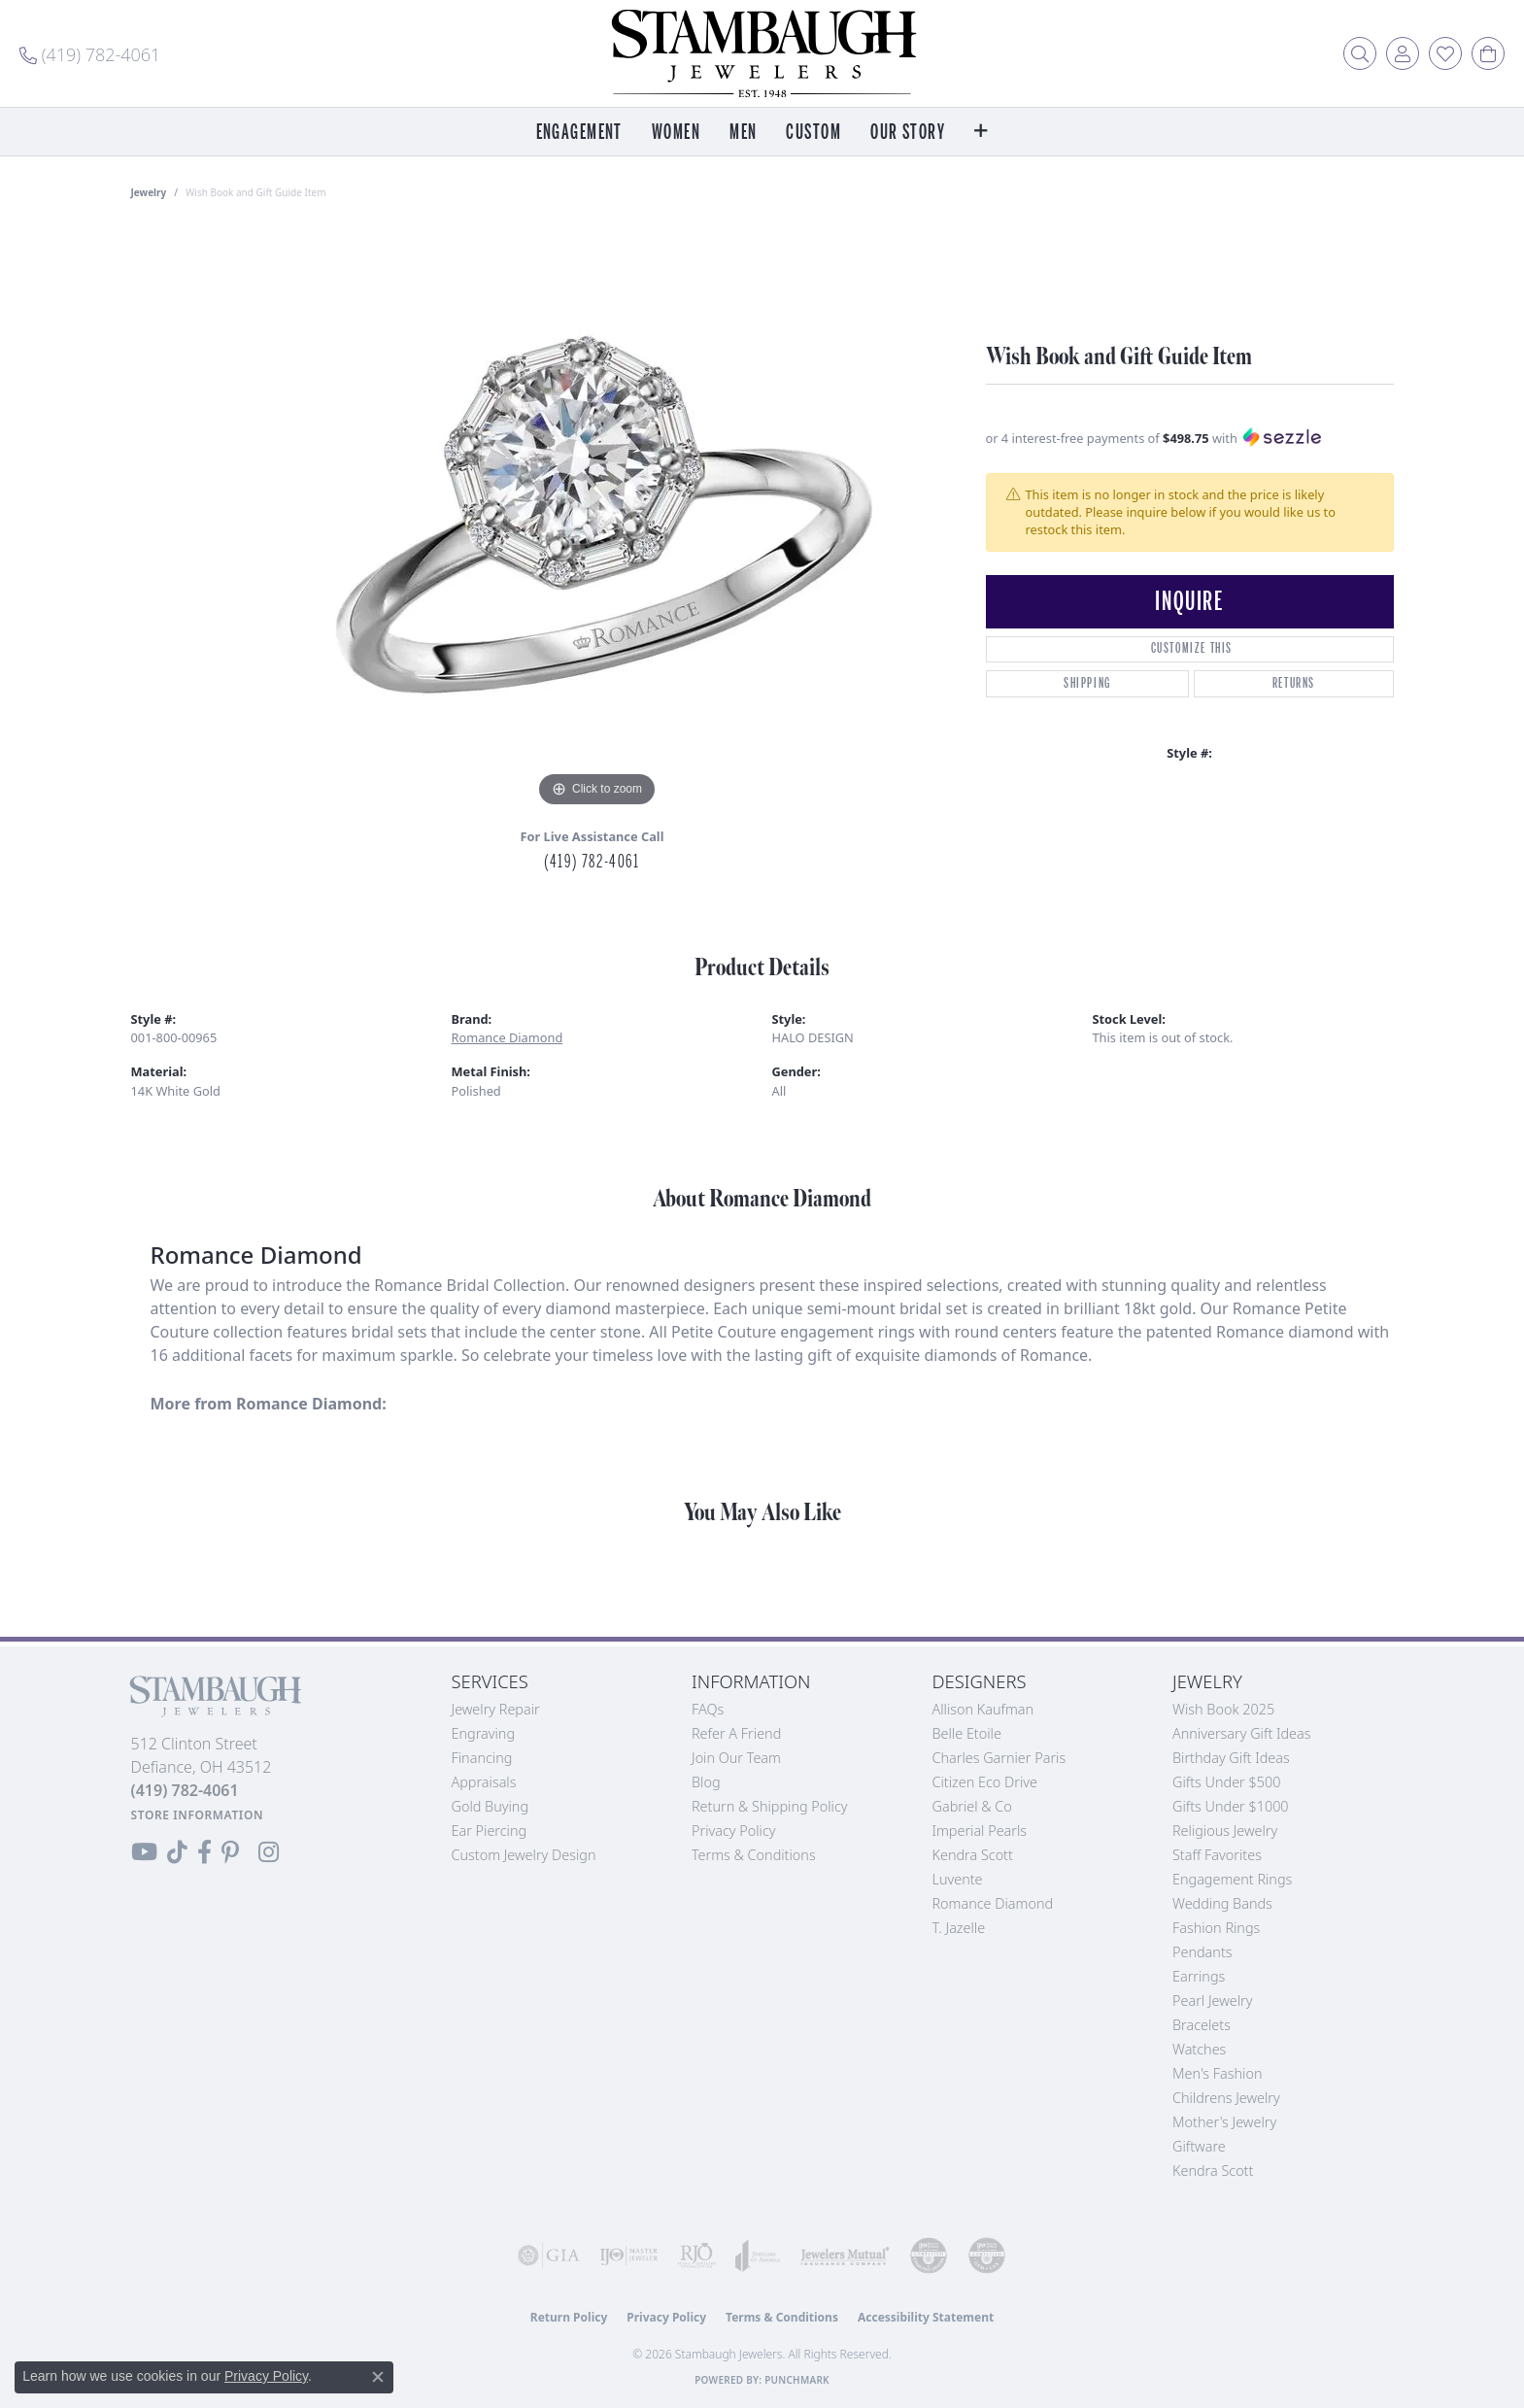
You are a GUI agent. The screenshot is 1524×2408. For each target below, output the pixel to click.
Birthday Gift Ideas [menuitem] (1231, 1757)
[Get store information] (197, 1815)
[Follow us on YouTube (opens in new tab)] (144, 1852)
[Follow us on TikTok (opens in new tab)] (177, 1852)
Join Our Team (736, 1757)
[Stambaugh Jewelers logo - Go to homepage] (762, 53)
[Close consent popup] (378, 2377)
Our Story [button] (907, 133)
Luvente (957, 1879)
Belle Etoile (966, 1733)
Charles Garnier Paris (999, 1757)
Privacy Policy (734, 1830)
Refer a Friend (736, 1733)
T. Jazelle (959, 1927)
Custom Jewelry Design (524, 1855)
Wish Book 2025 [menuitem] (1223, 1709)
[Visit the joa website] (758, 2255)
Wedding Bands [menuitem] (1222, 1903)
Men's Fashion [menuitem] (1217, 2073)
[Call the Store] (185, 1790)
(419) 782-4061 (591, 861)
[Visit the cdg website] (928, 2255)
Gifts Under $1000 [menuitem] (1230, 1806)
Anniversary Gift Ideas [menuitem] (1241, 1733)
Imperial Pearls (980, 1830)
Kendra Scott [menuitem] (1212, 2170)
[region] (597, 520)
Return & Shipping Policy (770, 1806)
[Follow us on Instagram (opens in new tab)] (268, 1852)
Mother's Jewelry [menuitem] (1224, 2122)
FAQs (708, 1709)
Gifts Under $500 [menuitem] (1226, 1782)
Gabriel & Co (972, 1806)
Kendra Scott (972, 1855)
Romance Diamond (507, 1037)
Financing (482, 1757)
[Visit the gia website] (549, 2255)
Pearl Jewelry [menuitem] (1212, 2000)
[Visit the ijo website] (628, 2255)
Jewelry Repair (496, 1709)
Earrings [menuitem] (1198, 1976)
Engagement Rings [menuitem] (1232, 1879)
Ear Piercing (489, 1830)
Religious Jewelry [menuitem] (1224, 1830)
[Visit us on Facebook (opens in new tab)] (204, 1852)
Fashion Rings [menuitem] (1216, 1927)
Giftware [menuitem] (1199, 2146)
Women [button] (676, 133)
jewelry (149, 192)
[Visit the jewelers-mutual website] (845, 2255)
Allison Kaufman (983, 1709)
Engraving (484, 1733)
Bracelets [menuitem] (1201, 2025)
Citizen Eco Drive (984, 1782)
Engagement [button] (579, 133)
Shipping (1087, 683)
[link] (89, 53)
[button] (1359, 53)
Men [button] (743, 133)
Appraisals (484, 1782)
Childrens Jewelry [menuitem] (1226, 2097)
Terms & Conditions (754, 1855)
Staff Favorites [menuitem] (1217, 1855)
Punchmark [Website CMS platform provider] (797, 2380)
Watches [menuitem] (1199, 2049)
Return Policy (569, 2317)
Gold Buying (490, 1806)
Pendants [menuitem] (1202, 1952)
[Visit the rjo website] (696, 2255)
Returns (1293, 683)
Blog (706, 1782)
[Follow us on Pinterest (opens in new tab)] (230, 1852)
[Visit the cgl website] (986, 2255)
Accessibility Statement (926, 2317)
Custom (813, 133)
